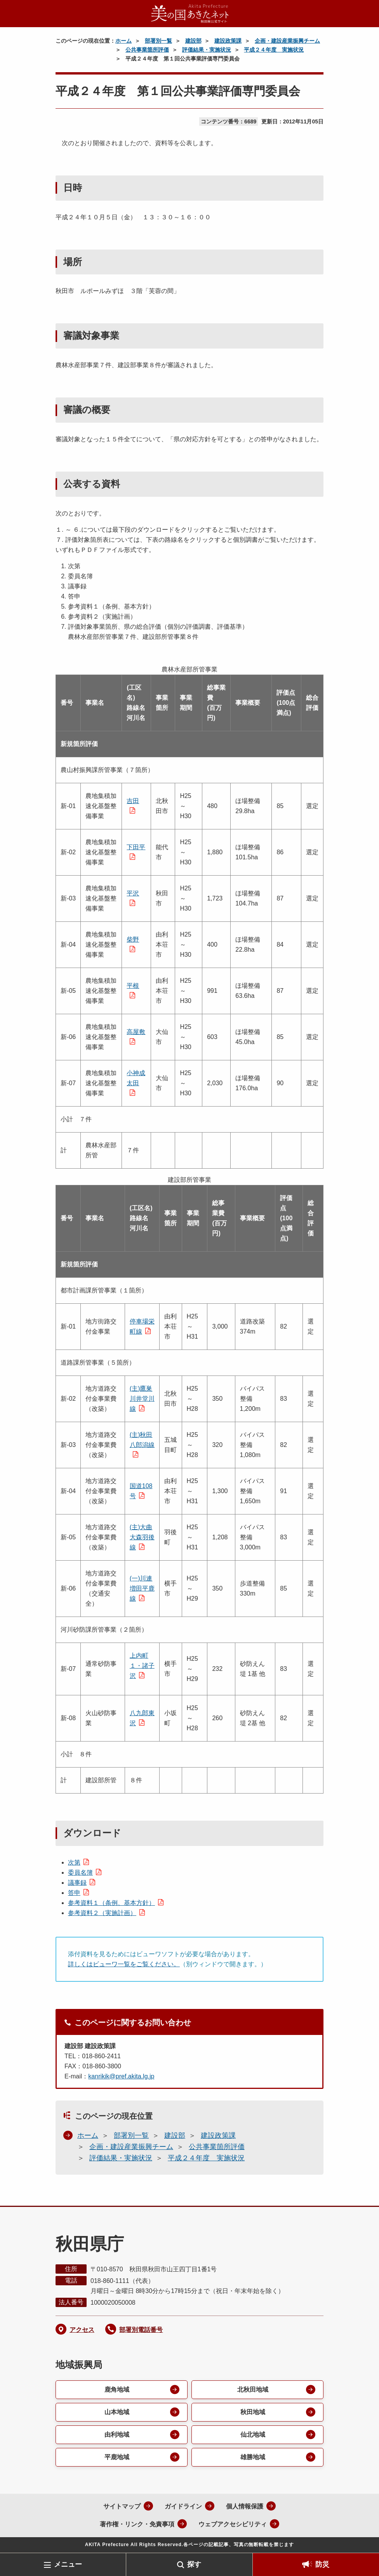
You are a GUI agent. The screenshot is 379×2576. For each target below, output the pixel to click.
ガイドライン (183, 2506)
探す (194, 2564)
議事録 (77, 1882)
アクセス (82, 2329)
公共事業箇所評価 (147, 50)
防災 (322, 2564)
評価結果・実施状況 (206, 50)
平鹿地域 (116, 2457)
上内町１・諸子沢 (142, 1665)
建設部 (193, 41)
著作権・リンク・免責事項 (137, 2524)
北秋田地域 (252, 2389)
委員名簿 (80, 1872)
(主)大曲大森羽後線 (142, 1537)
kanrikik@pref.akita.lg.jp (121, 2076)
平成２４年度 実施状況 (274, 50)
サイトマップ (122, 2506)
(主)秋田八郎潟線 (142, 1439)
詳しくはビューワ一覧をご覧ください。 (124, 1964)
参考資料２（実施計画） (102, 1913)
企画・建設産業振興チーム (287, 41)
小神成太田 (136, 1078)
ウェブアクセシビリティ (232, 2524)
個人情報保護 (244, 2506)
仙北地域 (252, 2434)
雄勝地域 (252, 2457)
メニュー (68, 2564)
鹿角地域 (116, 2389)
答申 (74, 1892)
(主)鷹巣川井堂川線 (142, 1398)
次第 (74, 1862)
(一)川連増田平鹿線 (142, 1588)
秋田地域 (252, 2412)
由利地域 (116, 2434)
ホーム (123, 41)
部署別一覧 (158, 41)
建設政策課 (228, 41)
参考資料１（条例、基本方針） (111, 1902)
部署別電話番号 (141, 2329)
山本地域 (116, 2412)
